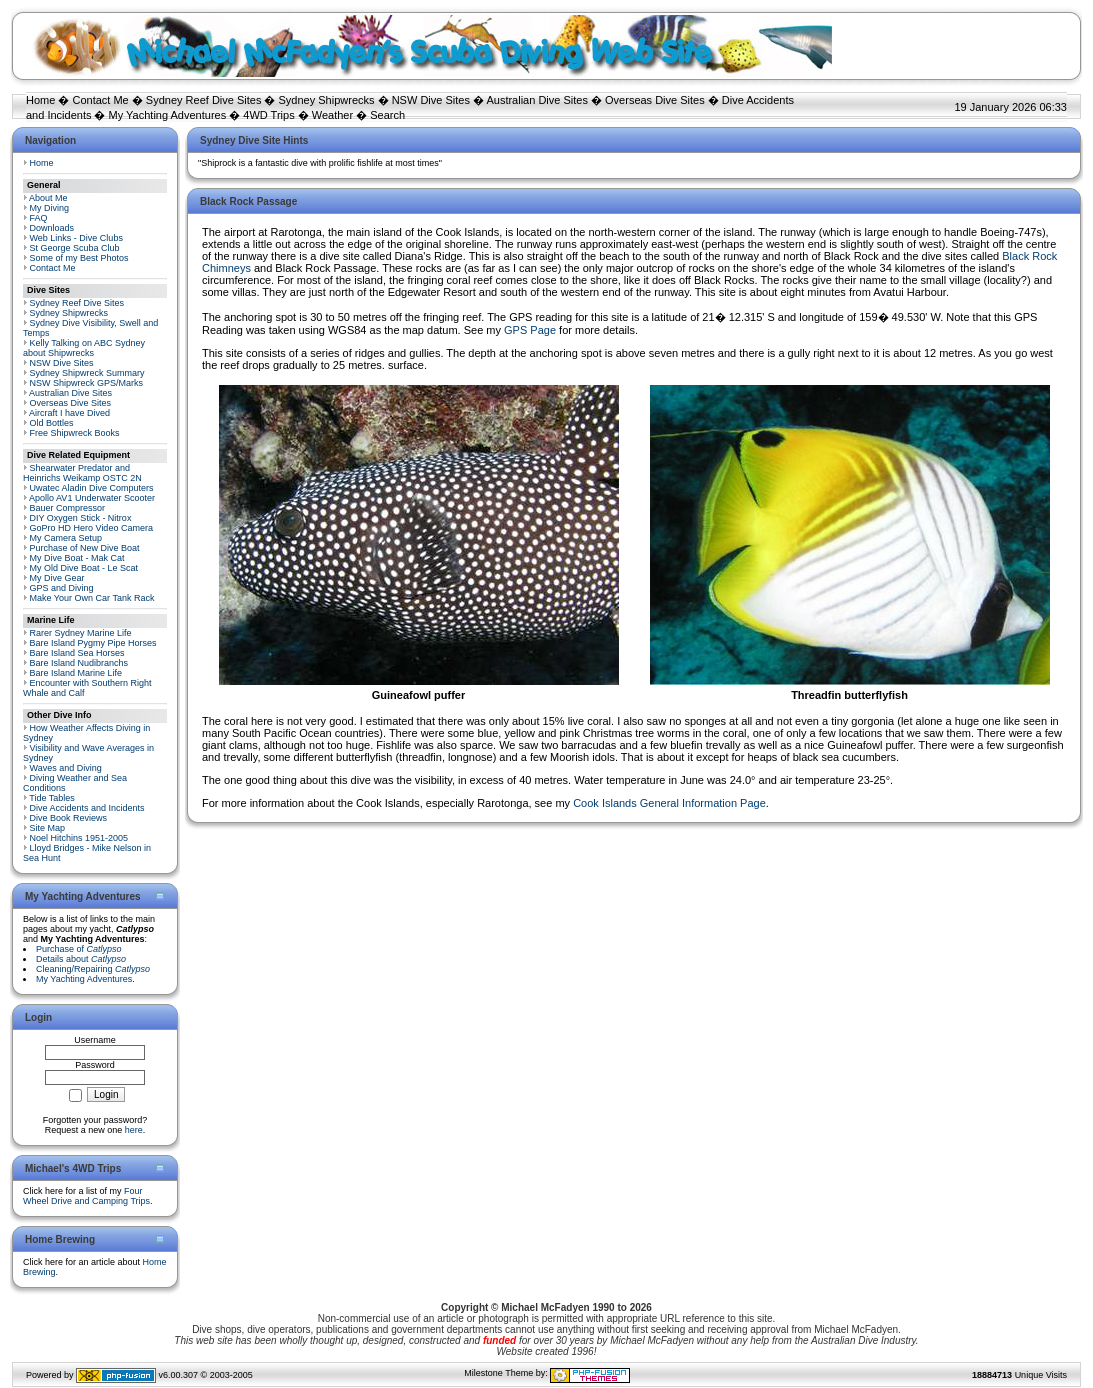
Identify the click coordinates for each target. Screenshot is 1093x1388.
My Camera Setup (66, 538)
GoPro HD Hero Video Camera (91, 528)
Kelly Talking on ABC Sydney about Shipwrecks (84, 348)
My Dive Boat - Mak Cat (77, 558)
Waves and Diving (66, 768)
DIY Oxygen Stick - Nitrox (81, 518)
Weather (332, 115)
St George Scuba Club (75, 248)
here (134, 1130)
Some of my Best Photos (79, 258)
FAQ (39, 218)
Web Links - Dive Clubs (76, 238)
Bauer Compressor (68, 508)
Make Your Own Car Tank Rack (92, 598)
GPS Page (530, 330)
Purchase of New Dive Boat (85, 548)
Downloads (52, 228)
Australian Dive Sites (537, 100)
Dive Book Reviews (69, 818)
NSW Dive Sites (431, 100)
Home (40, 100)
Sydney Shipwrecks (327, 100)
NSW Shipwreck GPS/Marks (87, 383)
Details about (81, 959)
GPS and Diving (62, 588)
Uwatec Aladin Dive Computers (92, 488)
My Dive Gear (57, 578)
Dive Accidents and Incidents (87, 808)
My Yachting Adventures (168, 115)
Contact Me (100, 100)
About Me (48, 198)
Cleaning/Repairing (93, 969)
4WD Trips (268, 115)
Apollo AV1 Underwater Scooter (92, 498)
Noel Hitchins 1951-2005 (79, 838)
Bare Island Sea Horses (77, 653)
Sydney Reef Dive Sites (204, 100)
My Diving (50, 208)
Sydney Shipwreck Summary (87, 373)
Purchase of (79, 949)
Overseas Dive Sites (655, 100)
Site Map (48, 828)
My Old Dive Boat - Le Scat (84, 568)
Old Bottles (52, 423)
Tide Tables (52, 798)
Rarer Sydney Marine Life (81, 633)
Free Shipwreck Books (75, 433)
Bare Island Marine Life (76, 673)
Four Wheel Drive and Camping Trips (86, 1196)
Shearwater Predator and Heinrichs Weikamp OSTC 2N (82, 473)
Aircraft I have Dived (69, 413)
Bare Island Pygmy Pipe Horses (93, 643)
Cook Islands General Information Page (669, 803)
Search (387, 115)
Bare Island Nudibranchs (79, 663)
